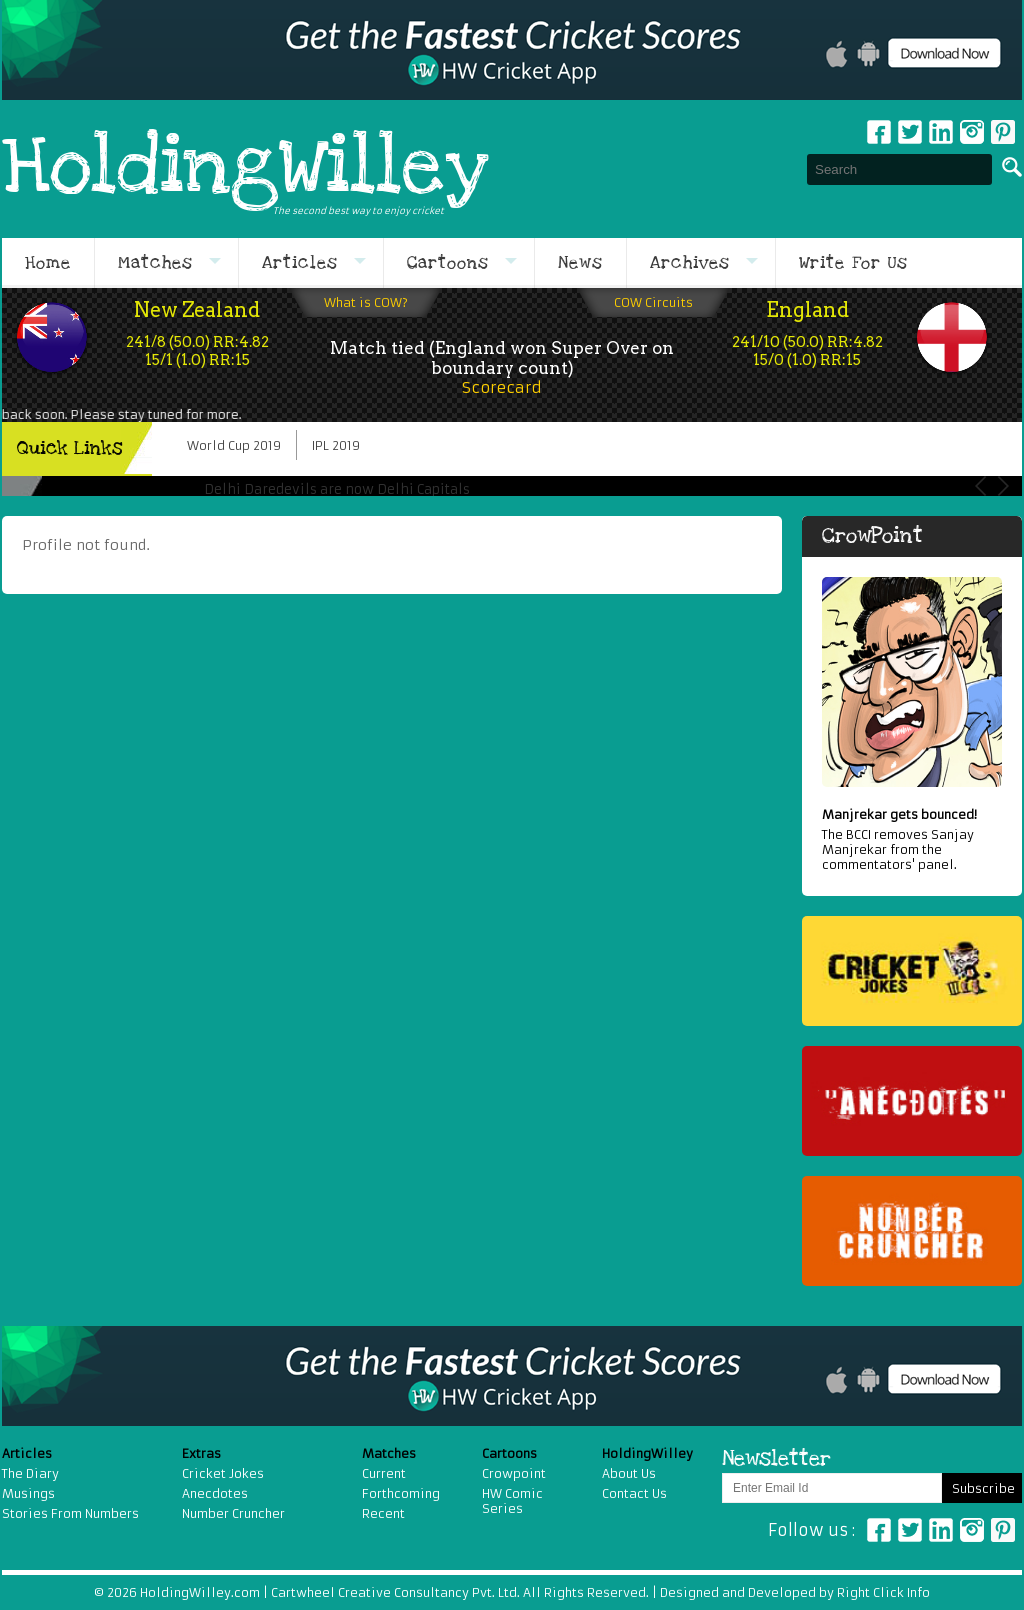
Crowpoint (514, 1473)
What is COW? (366, 302)
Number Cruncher (233, 1513)
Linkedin (941, 132)
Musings (28, 1493)
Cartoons (448, 263)
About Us (629, 1473)
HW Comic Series (512, 1501)
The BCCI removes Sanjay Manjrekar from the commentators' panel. (912, 839)
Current (384, 1473)
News (580, 263)
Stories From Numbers (70, 1513)
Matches (155, 263)
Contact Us (634, 1493)
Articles (300, 263)
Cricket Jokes (223, 1473)
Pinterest (1003, 1530)
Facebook (879, 132)
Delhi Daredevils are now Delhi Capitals (337, 489)
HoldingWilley (245, 169)
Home (48, 263)
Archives (690, 263)
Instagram (972, 132)
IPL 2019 (336, 445)
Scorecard (502, 387)
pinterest (1003, 132)
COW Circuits (653, 302)
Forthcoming (401, 1493)
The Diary (30, 1473)
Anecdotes (215, 1493)
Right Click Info (882, 1592)
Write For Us (853, 263)
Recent (383, 1513)
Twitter (910, 132)
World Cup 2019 (234, 445)
